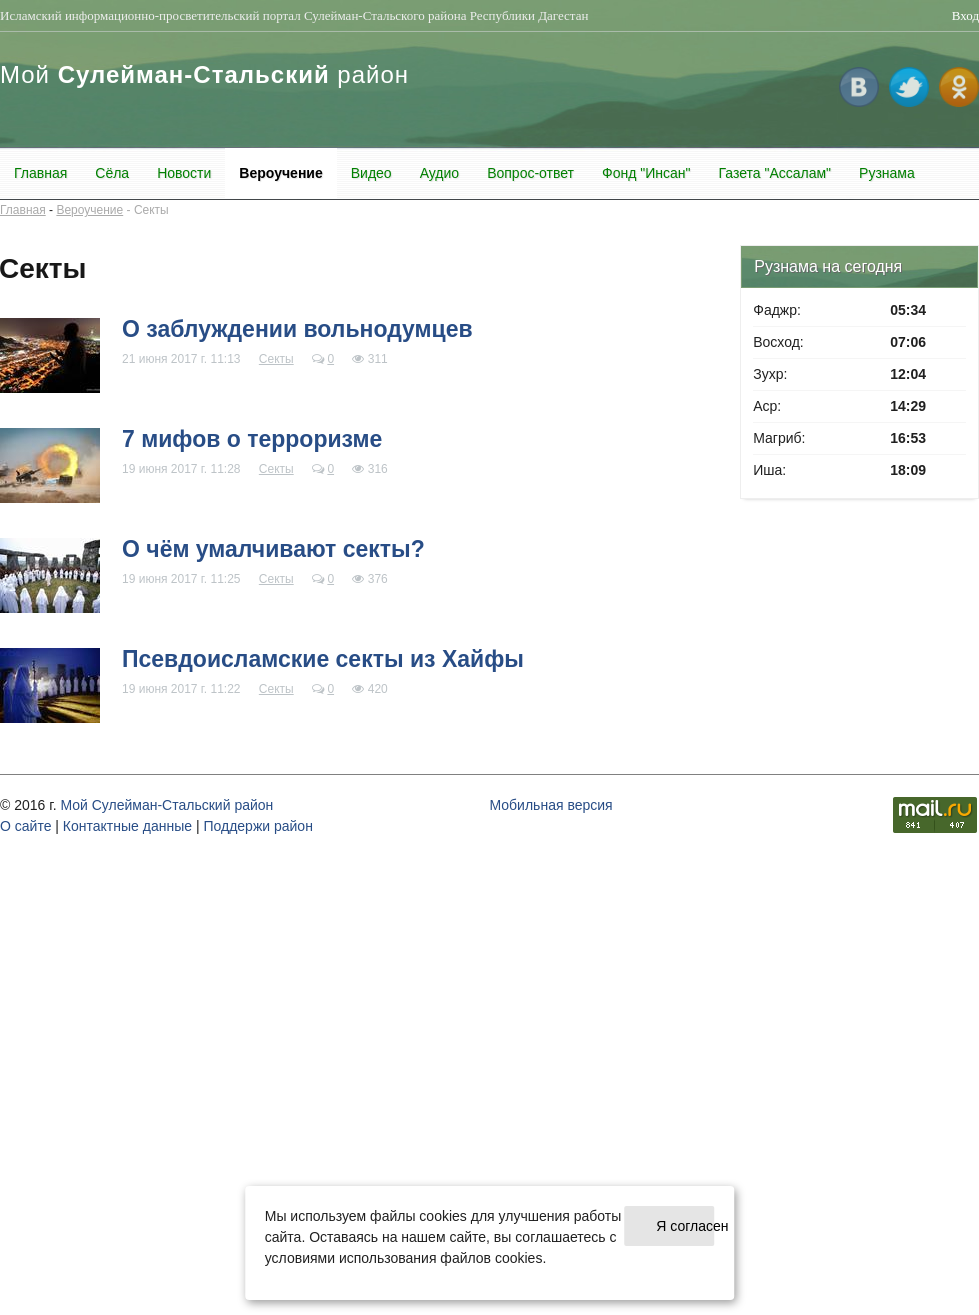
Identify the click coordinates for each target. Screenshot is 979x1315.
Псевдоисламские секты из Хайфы (323, 659)
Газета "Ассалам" (774, 173)
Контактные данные (127, 826)
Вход (965, 15)
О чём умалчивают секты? (273, 549)
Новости (184, 173)
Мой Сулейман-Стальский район (166, 805)
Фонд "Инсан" (646, 173)
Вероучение (280, 173)
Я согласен (685, 1226)
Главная (40, 173)
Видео (371, 173)
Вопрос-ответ (530, 173)
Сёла (112, 173)
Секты (151, 210)
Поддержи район (257, 826)
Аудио (440, 173)
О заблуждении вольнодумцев (297, 329)
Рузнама (887, 173)
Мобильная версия (551, 805)
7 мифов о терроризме (252, 439)
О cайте (25, 826)
